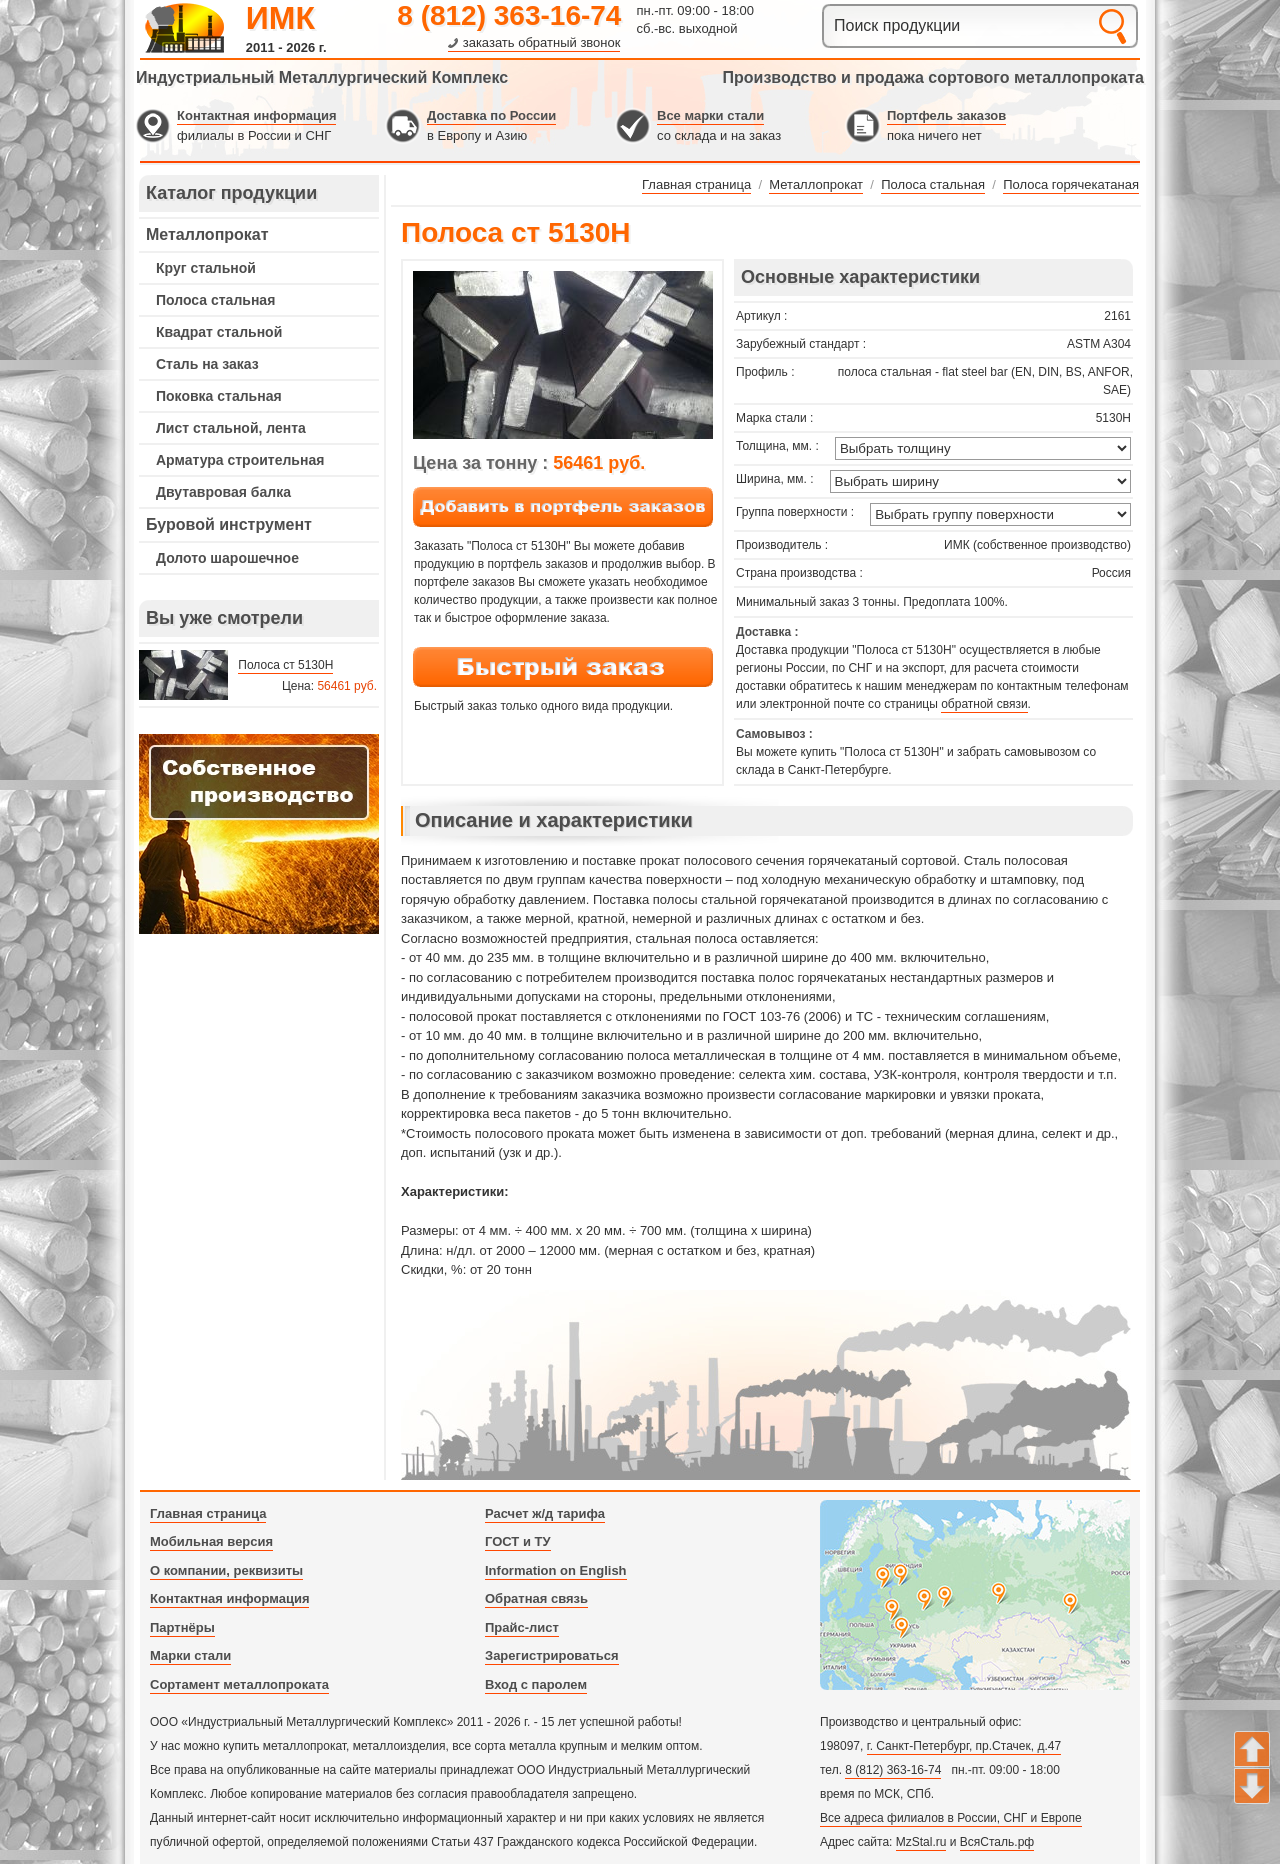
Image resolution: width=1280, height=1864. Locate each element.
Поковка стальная (219, 396)
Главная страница (208, 1513)
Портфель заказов (946, 115)
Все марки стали (710, 115)
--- (259, 834)
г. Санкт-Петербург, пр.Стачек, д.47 (964, 1746)
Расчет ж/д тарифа (545, 1513)
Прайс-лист (522, 1627)
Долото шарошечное (227, 558)
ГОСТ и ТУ (518, 1541)
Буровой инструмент (229, 524)
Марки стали (190, 1655)
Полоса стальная (215, 300)
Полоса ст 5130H (285, 665)
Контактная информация (256, 115)
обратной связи (984, 704)
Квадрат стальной (219, 332)
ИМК (280, 18)
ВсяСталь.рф (997, 1842)
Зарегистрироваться (552, 1655)
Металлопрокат (207, 234)
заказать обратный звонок (542, 42)
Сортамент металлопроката (239, 1684)
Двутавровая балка (223, 492)
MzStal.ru (921, 1842)
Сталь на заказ (207, 364)
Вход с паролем (536, 1684)
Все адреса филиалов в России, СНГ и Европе (951, 1818)
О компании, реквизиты (226, 1570)
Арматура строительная (240, 460)
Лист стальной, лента (231, 428)
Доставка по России (491, 115)
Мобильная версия (211, 1541)
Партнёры (182, 1627)
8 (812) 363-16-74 (509, 15)
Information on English (556, 1570)
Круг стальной (206, 268)
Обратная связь (536, 1598)
